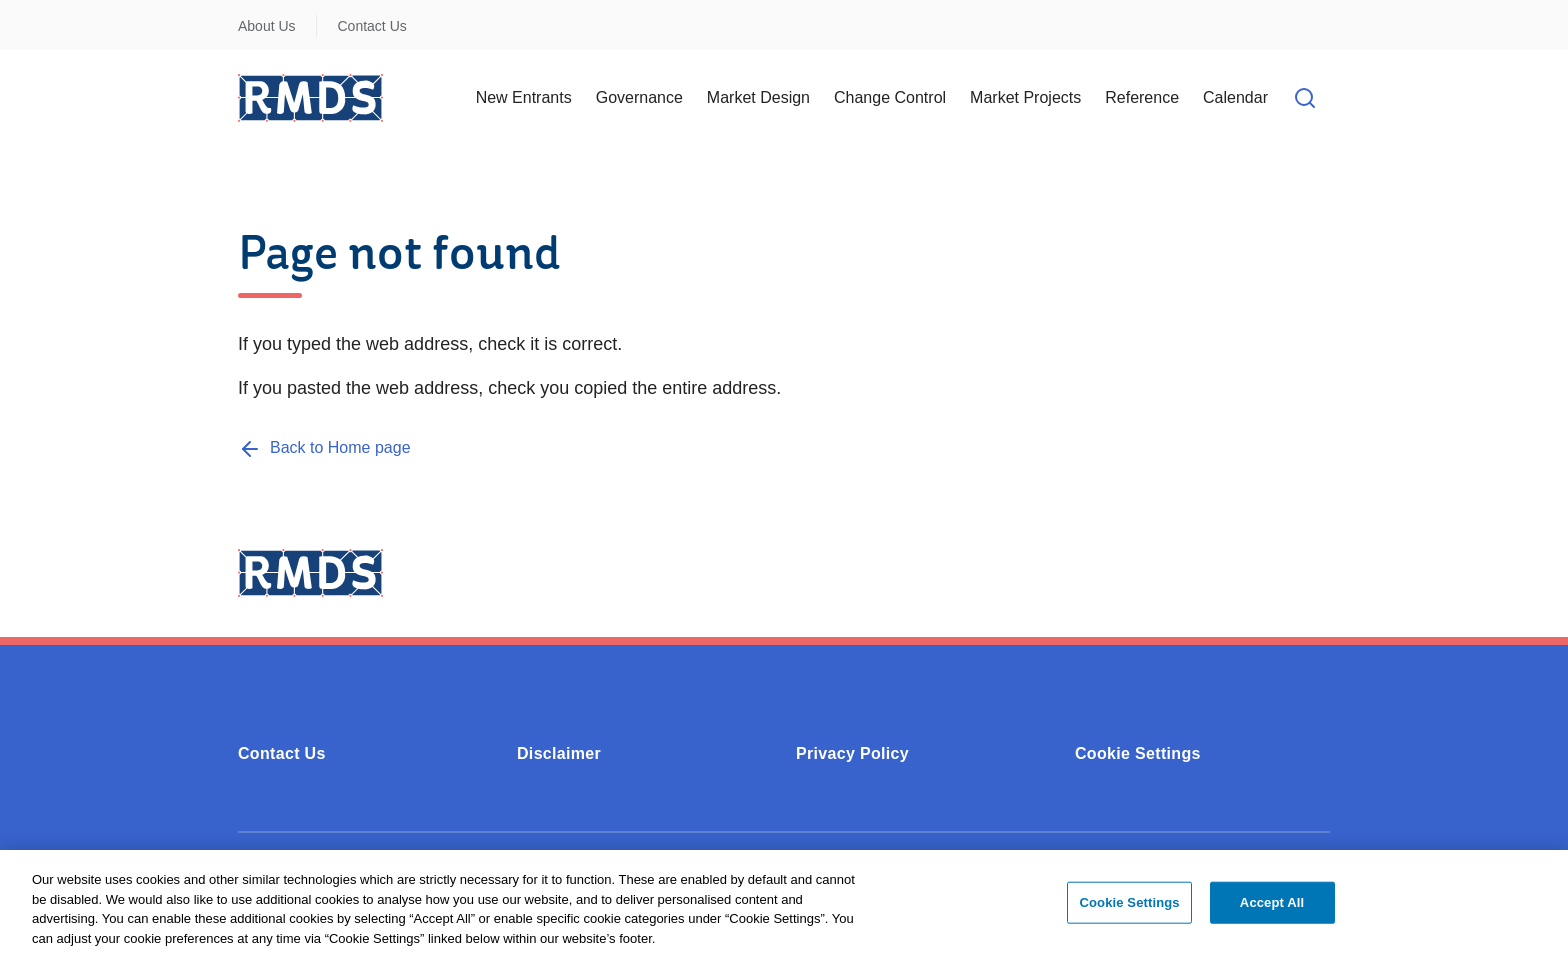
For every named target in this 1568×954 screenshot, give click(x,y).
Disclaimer (559, 753)
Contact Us (372, 26)
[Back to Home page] (324, 447)
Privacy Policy (852, 753)
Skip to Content (32, 12)
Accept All (1272, 907)
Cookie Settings (1138, 753)
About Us (267, 26)
